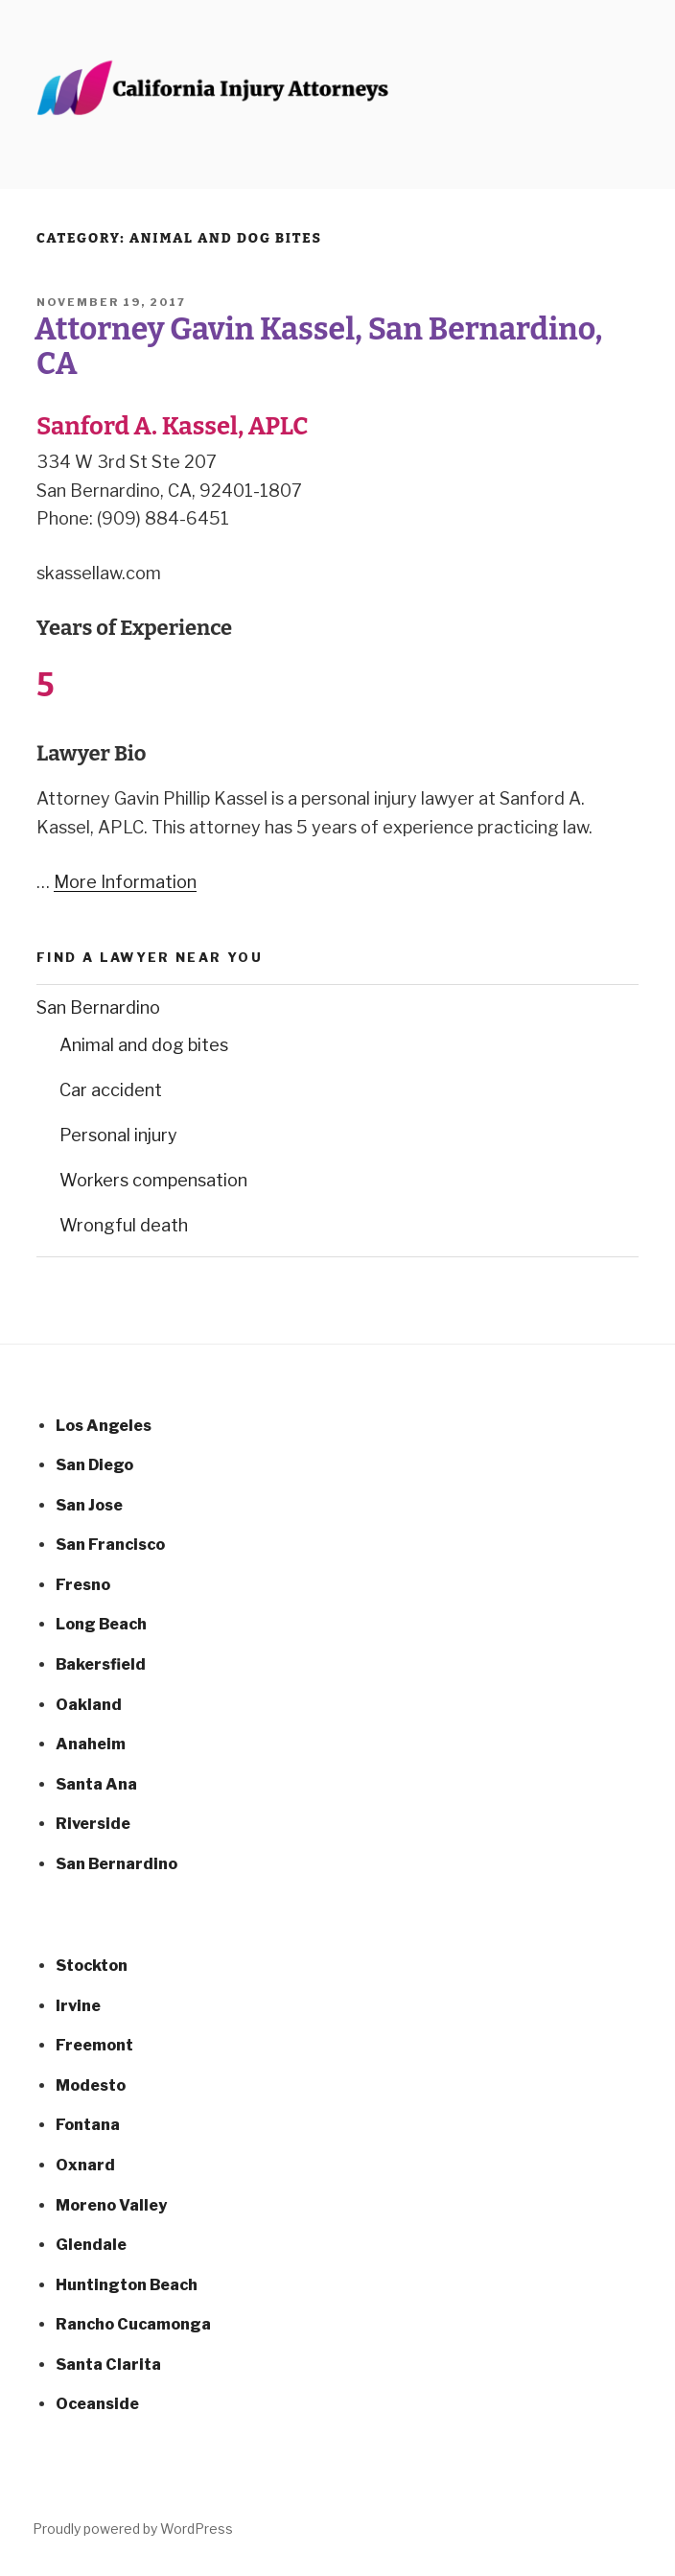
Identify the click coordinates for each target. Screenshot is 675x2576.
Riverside (93, 1824)
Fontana (88, 2125)
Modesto (91, 2085)
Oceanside (97, 2404)
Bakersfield (101, 1664)
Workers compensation (153, 1180)
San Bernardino (98, 1007)
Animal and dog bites (143, 1045)
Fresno (83, 1585)
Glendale (91, 2245)
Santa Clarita (108, 2364)
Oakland (89, 1705)
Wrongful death (123, 1225)
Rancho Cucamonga (133, 2324)
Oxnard (85, 2165)
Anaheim (91, 1744)
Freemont (94, 2045)
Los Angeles (103, 1426)
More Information (125, 882)
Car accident (110, 1090)
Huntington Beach (127, 2285)
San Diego (94, 1465)
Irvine (78, 2006)
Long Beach (101, 1624)
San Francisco (110, 1544)
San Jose (89, 1505)
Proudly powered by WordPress (133, 2528)
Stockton (92, 1965)
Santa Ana (96, 1784)
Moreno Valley (111, 2205)
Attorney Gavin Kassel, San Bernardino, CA (318, 346)
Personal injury (118, 1135)
